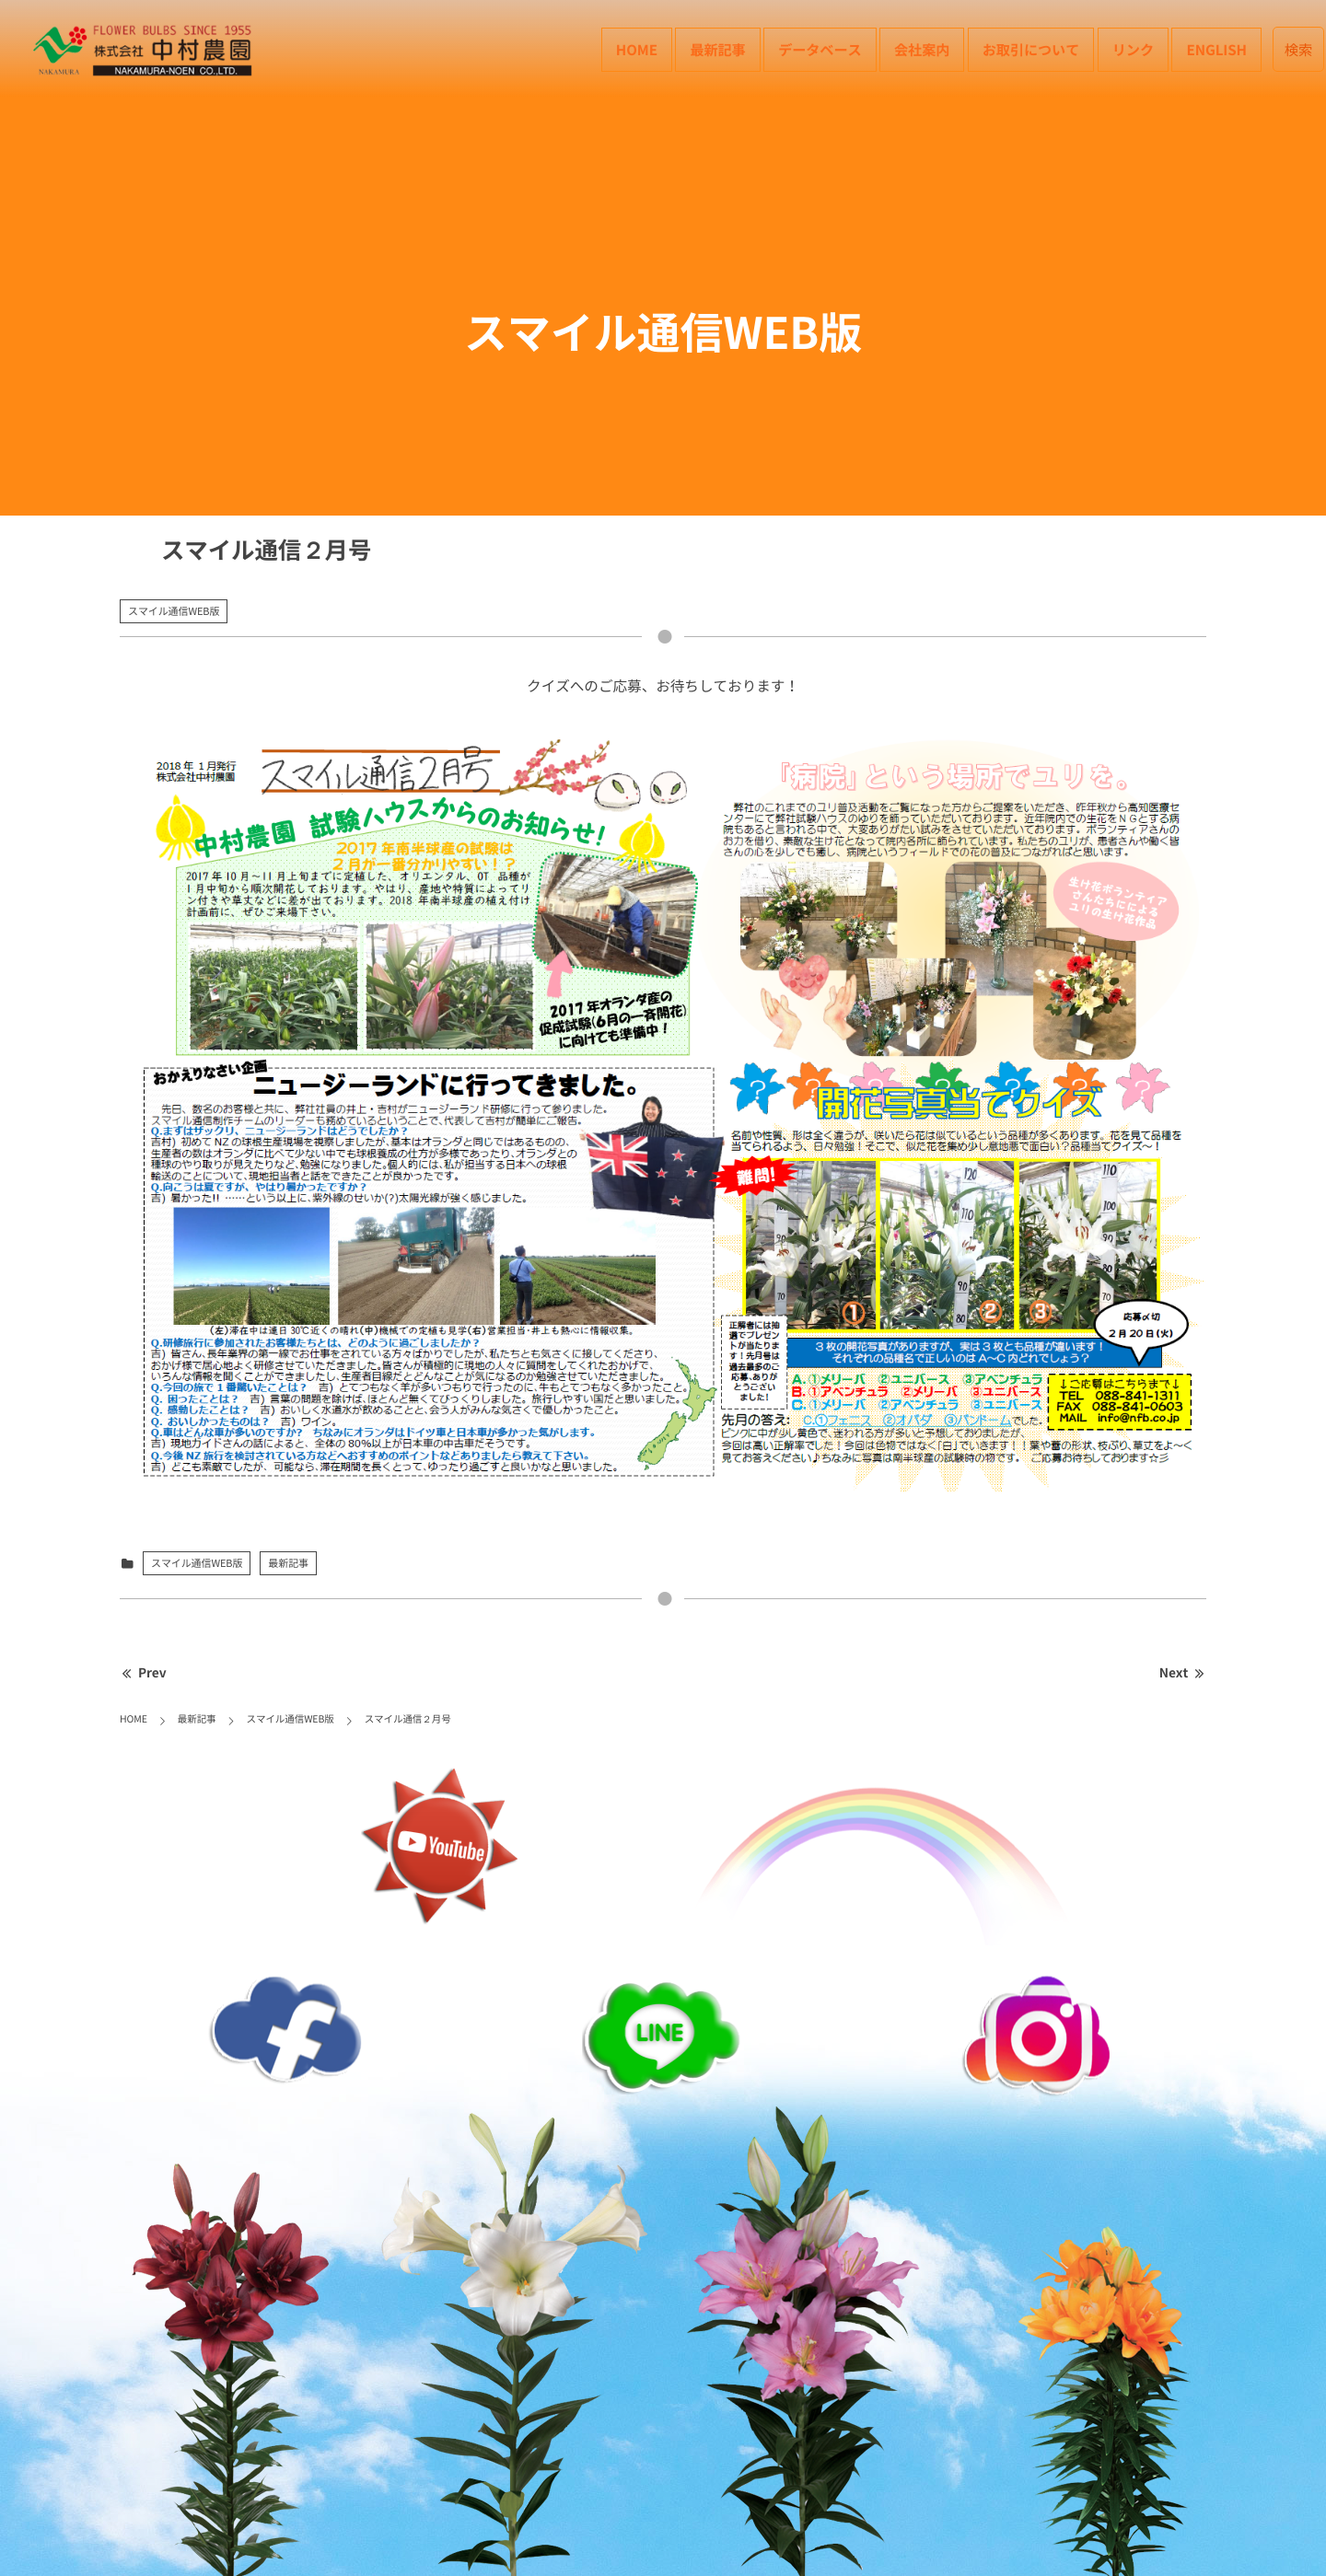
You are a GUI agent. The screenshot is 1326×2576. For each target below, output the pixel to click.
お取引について (1031, 49)
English (1216, 49)
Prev (143, 1673)
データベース (819, 49)
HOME (636, 49)
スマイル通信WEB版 (173, 611)
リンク (1133, 49)
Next (1182, 1673)
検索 (1299, 49)
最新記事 (717, 49)
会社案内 (921, 49)
